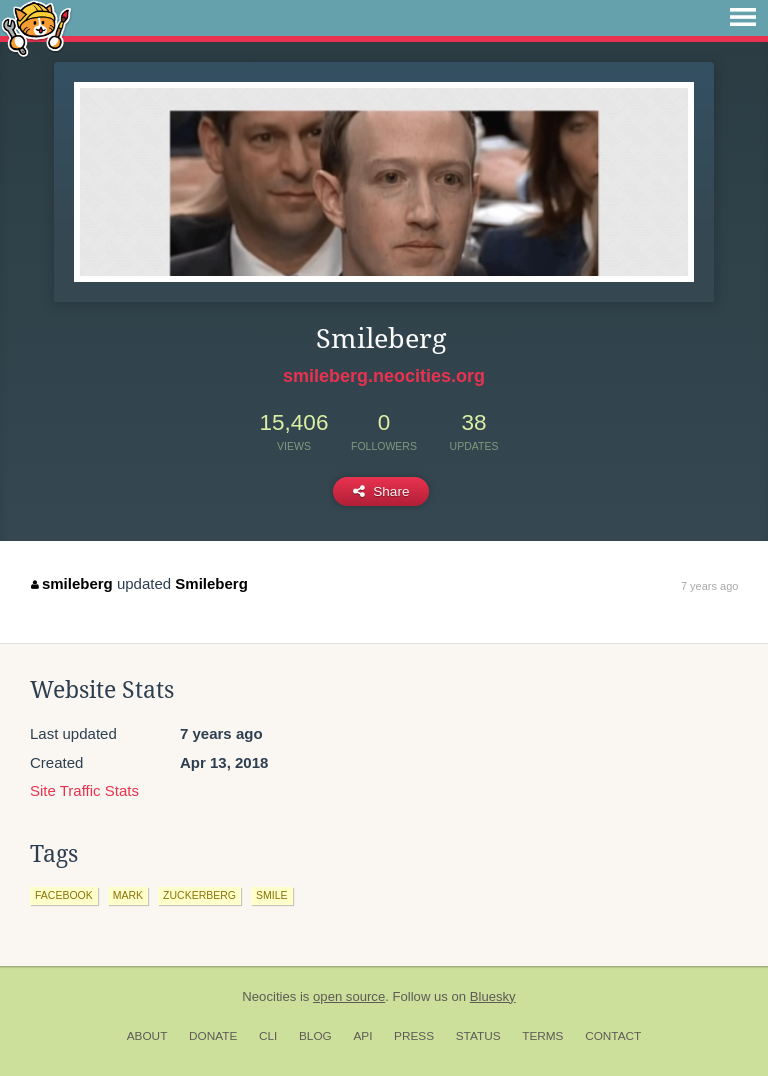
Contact (613, 1036)
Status (478, 1036)
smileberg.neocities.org (384, 376)
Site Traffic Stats (84, 790)
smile (272, 895)
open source (349, 996)
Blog (315, 1036)
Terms (542, 1036)
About (147, 1036)
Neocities (269, 996)
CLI (268, 1036)
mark (128, 895)
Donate (213, 1036)
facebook (64, 895)
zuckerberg (199, 895)
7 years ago (709, 586)
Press (414, 1036)
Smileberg (211, 583)
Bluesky (493, 996)
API (362, 1036)
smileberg (71, 583)
